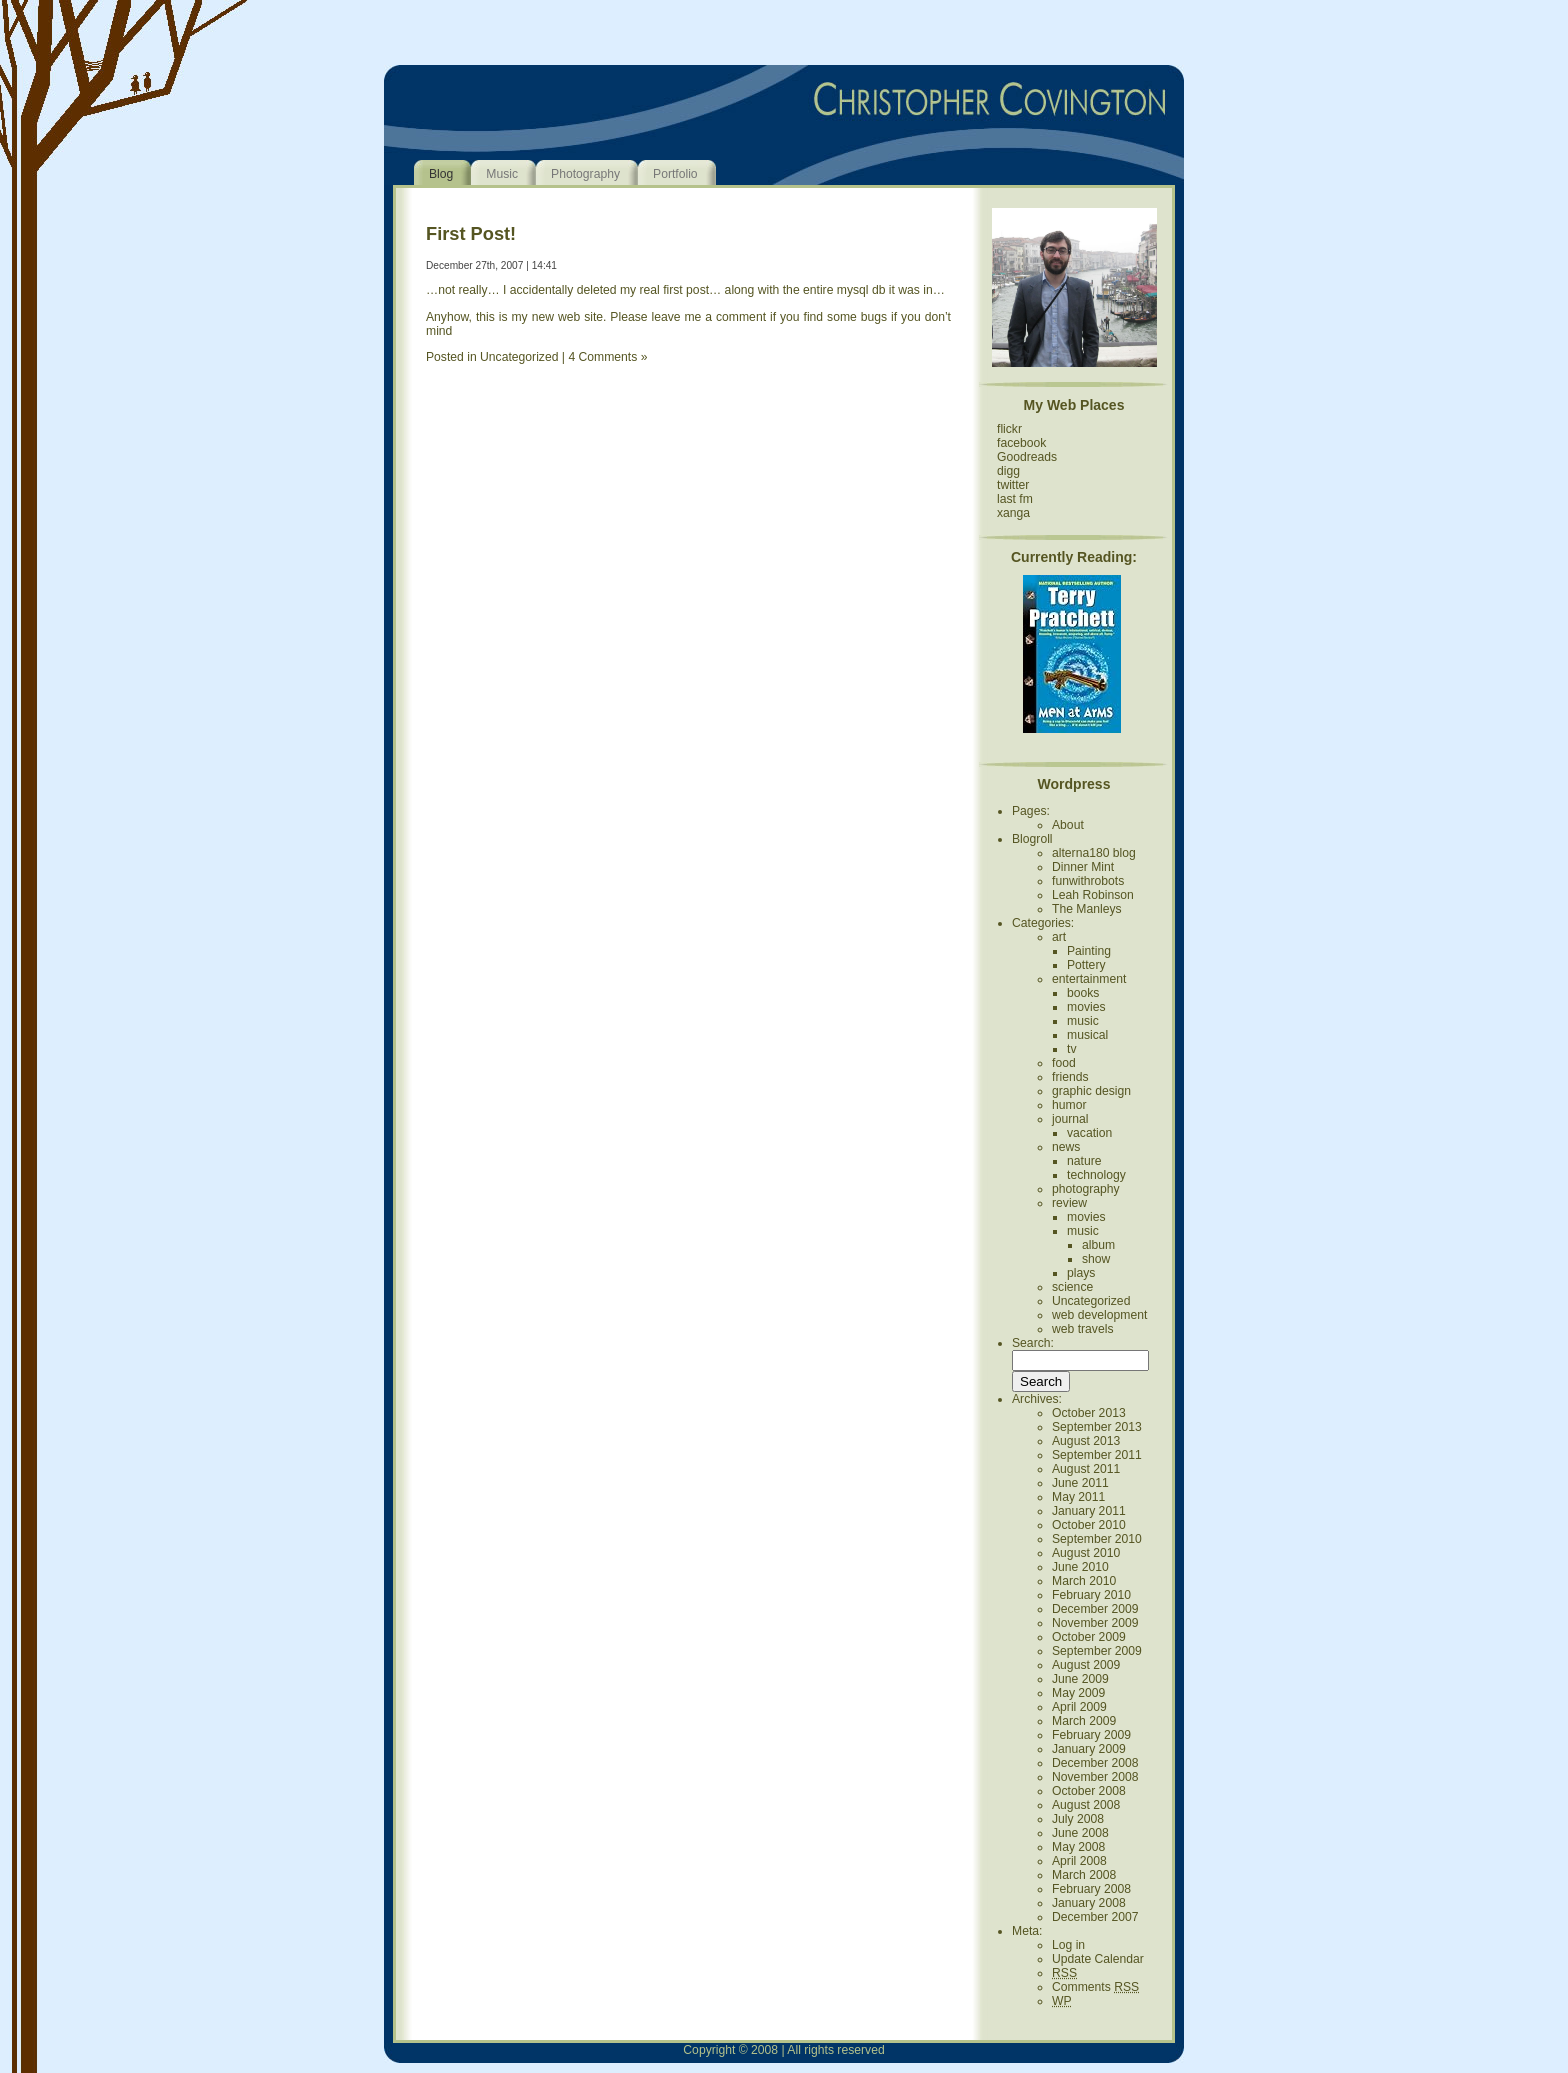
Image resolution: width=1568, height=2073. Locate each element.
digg (1008, 471)
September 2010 (1097, 1539)
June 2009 (1080, 1679)
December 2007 (1095, 1917)
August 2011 (1086, 1469)
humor (1069, 1105)
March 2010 (1084, 1581)
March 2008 (1084, 1875)
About (1068, 825)
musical (1087, 1035)
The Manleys (1087, 909)
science (1072, 1287)
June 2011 (1080, 1483)
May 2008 (1078, 1847)
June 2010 (1080, 1567)
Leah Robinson (1093, 895)
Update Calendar (1098, 1959)
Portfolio (675, 174)
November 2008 (1095, 1777)
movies (1086, 1007)
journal (1070, 1119)
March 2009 (1084, 1721)
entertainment (1089, 979)
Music (502, 174)
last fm (1015, 499)
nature (1084, 1161)
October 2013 (1089, 1413)
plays (1081, 1273)
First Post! (471, 233)
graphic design (1091, 1091)
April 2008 (1079, 1861)
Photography (585, 174)
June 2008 (1080, 1833)
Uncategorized (519, 357)
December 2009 (1095, 1609)
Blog (441, 174)
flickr (1009, 429)
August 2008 (1086, 1805)
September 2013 (1097, 1427)
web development (1099, 1315)
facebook (1021, 443)
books (1083, 993)
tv (1071, 1049)
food (1064, 1063)
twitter (1013, 485)
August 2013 (1086, 1441)
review (1069, 1203)
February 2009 (1091, 1735)
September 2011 (1097, 1455)
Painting (1089, 951)
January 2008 (1089, 1903)
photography (1086, 1189)
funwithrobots (1088, 881)
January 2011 (1089, 1511)
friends (1070, 1077)
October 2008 (1089, 1791)
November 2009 (1095, 1623)
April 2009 (1079, 1707)
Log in (1068, 1945)
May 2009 (1078, 1693)
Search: (1033, 1343)
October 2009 (1089, 1637)
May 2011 (1078, 1497)
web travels (1082, 1329)
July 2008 (1078, 1819)
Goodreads (1027, 457)
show (1096, 1259)
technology (1096, 1175)
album (1098, 1245)
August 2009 (1086, 1665)
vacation (1089, 1133)
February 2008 (1091, 1889)
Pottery (1086, 965)
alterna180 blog (1094, 853)
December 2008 (1095, 1763)
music (1083, 1021)
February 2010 (1091, 1595)
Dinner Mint (1083, 867)
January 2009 (1089, 1749)
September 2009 (1097, 1651)
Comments (1095, 1987)
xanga (1013, 513)
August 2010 (1086, 1553)
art (1059, 937)
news (1066, 1147)
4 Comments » (607, 357)
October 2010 (1089, 1525)
